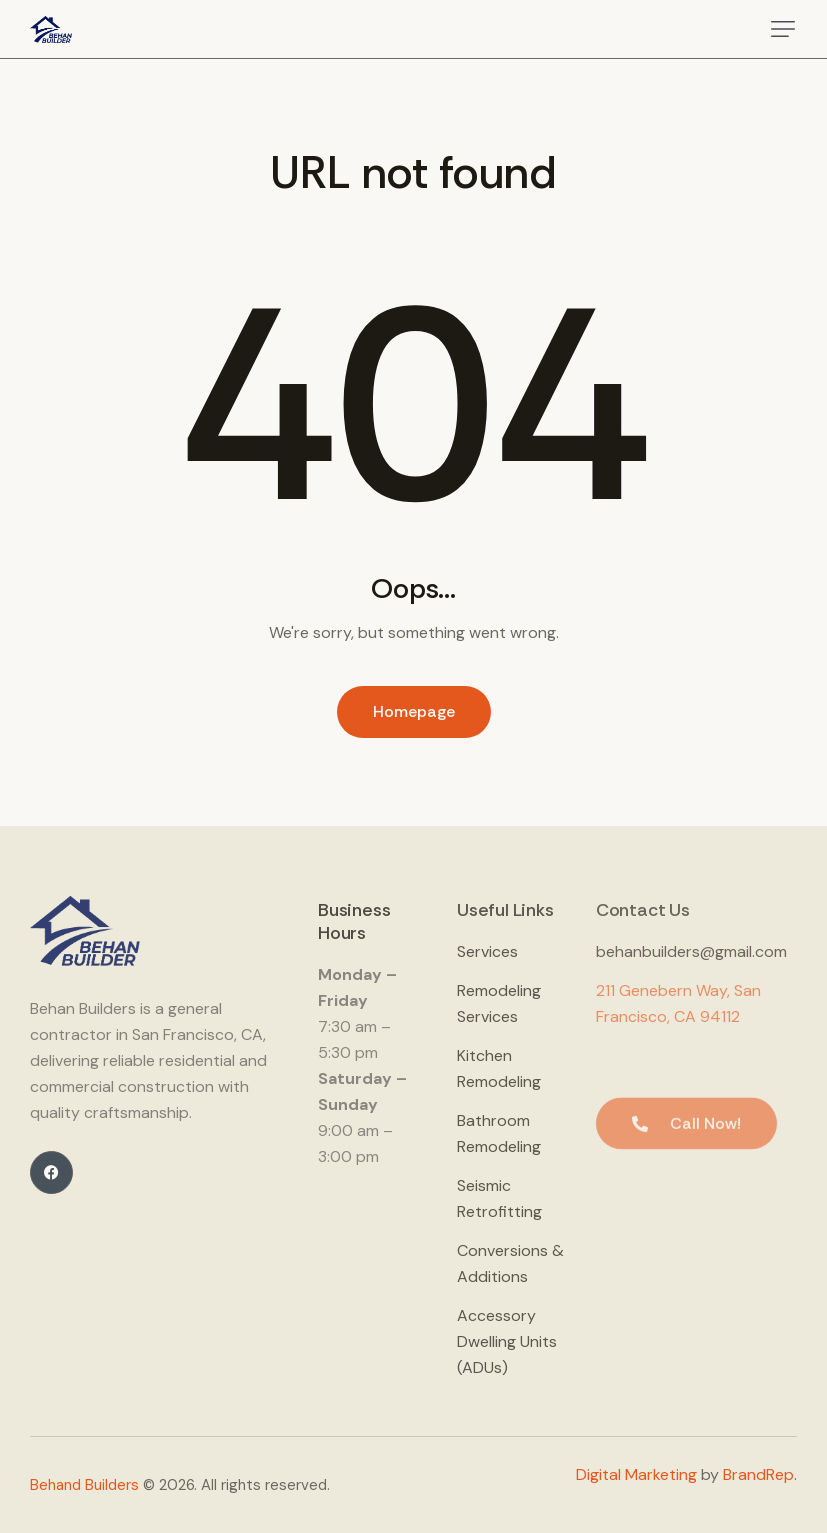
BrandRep (758, 1474)
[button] (783, 29)
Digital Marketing (636, 1474)
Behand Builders (84, 1485)
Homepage (414, 711)
